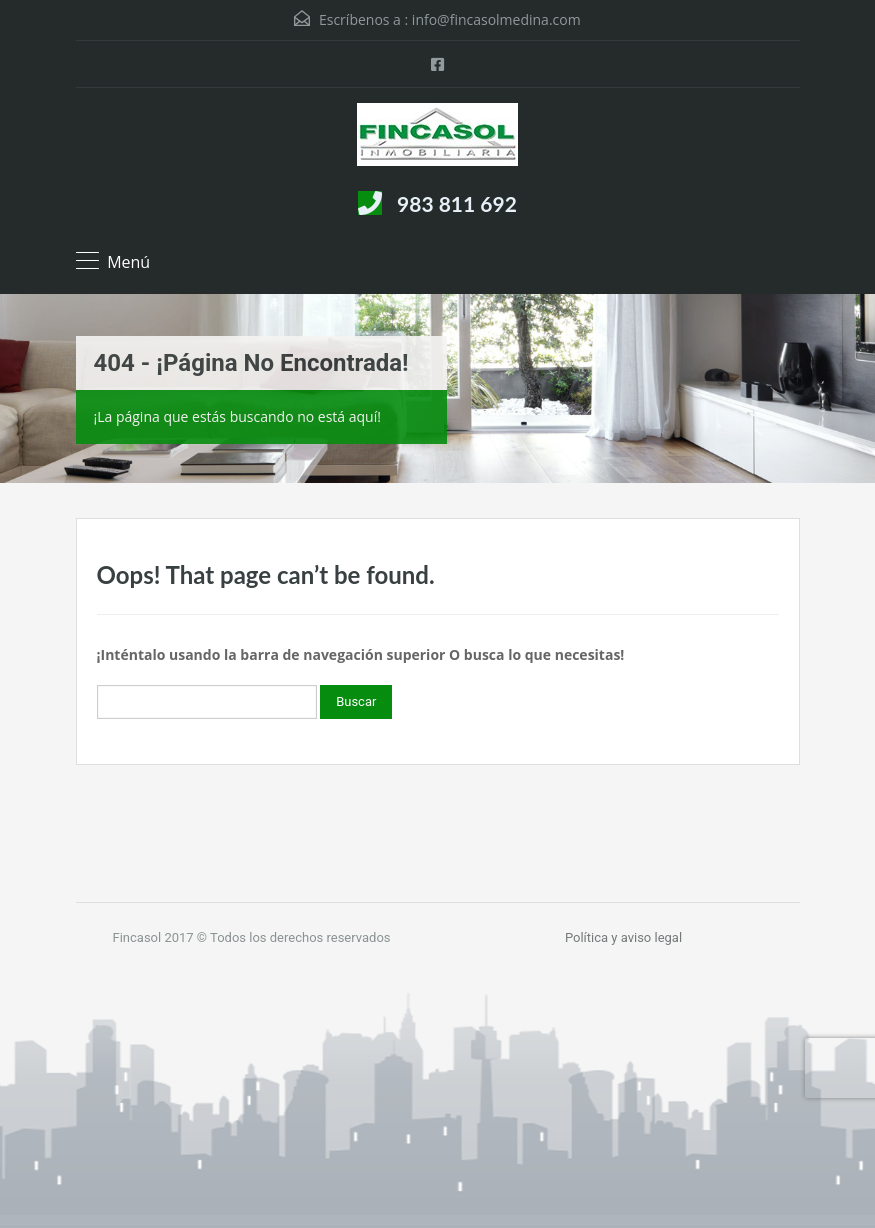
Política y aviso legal (623, 937)
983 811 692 (457, 203)
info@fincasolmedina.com (496, 19)
